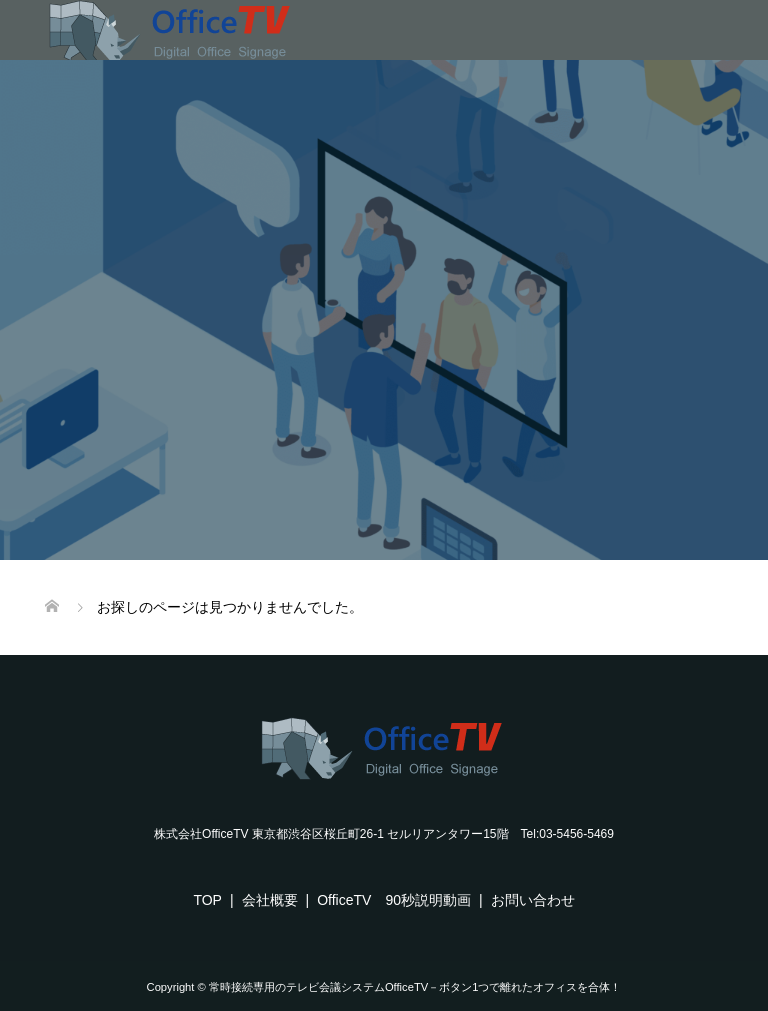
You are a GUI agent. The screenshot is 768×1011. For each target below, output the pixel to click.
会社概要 (270, 900)
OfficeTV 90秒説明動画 (394, 900)
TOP (207, 900)
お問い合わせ (533, 900)
